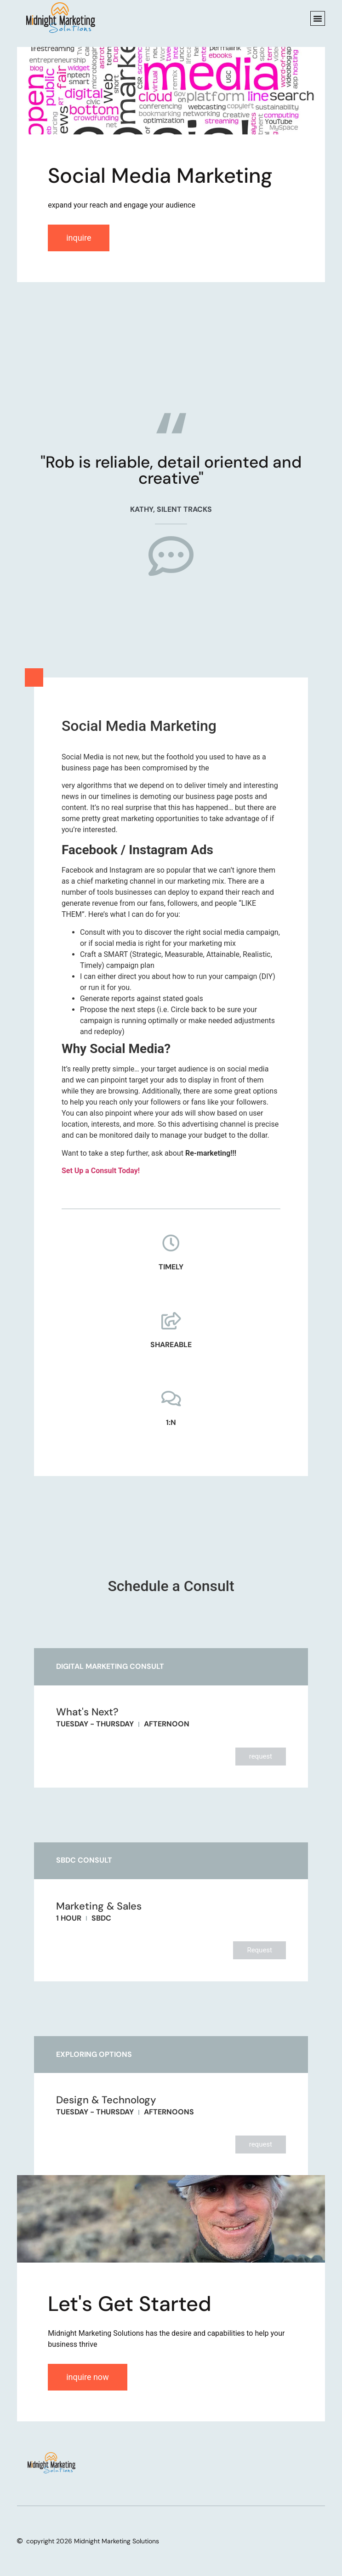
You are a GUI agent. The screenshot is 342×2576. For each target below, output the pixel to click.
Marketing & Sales (99, 1906)
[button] (317, 18)
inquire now (87, 2377)
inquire (78, 238)
